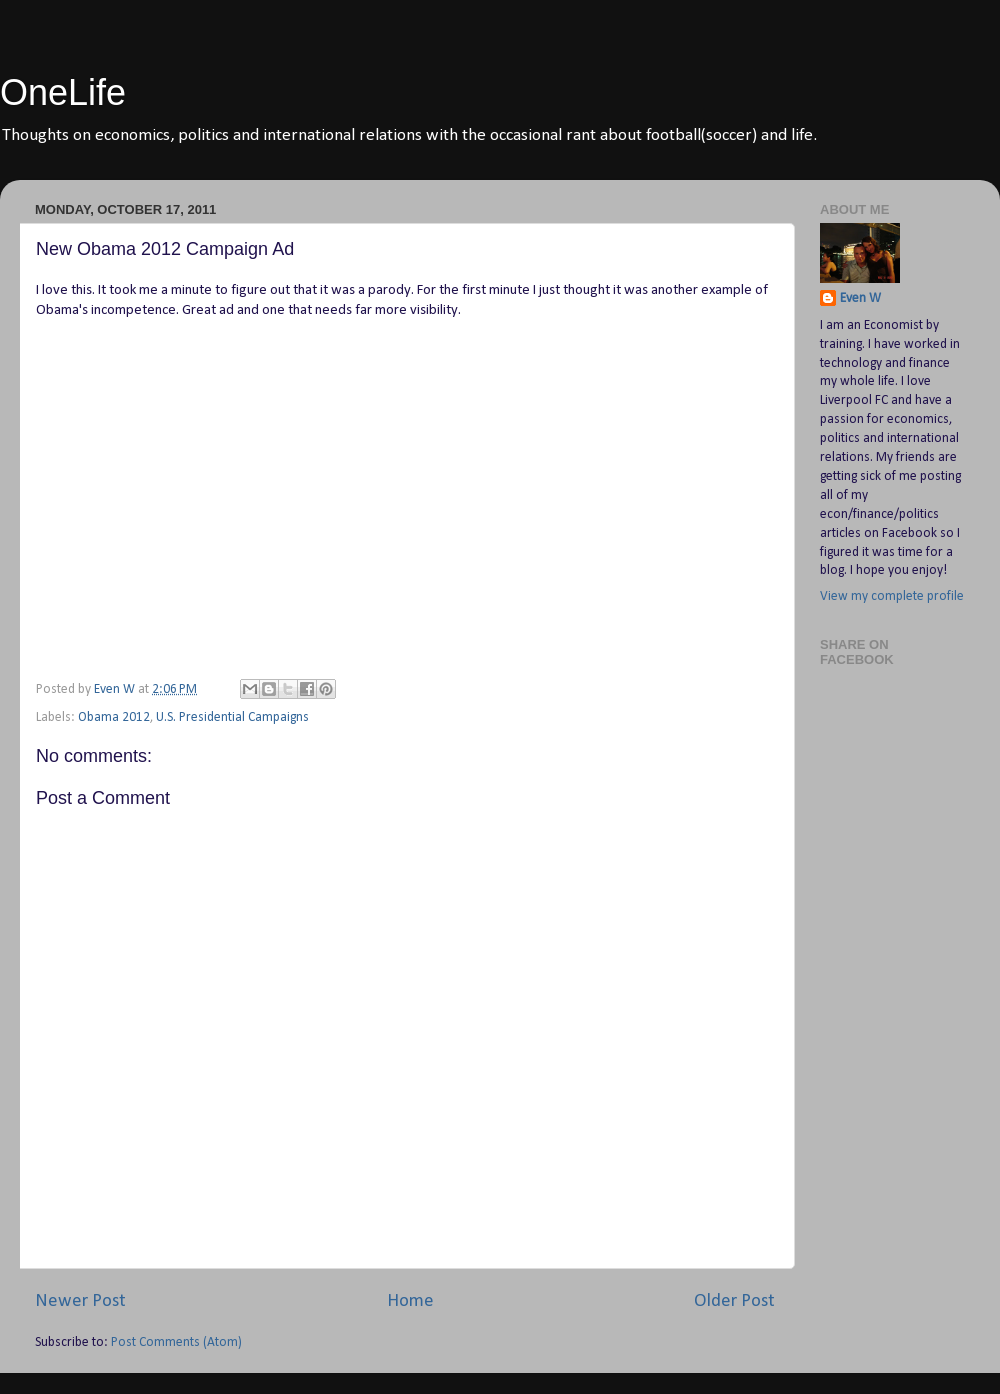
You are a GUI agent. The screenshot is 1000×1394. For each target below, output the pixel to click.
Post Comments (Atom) (176, 1342)
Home (410, 1301)
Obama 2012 (114, 717)
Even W (860, 298)
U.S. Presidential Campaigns (232, 717)
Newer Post (80, 1301)
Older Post (734, 1301)
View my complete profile (892, 596)
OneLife (63, 92)
